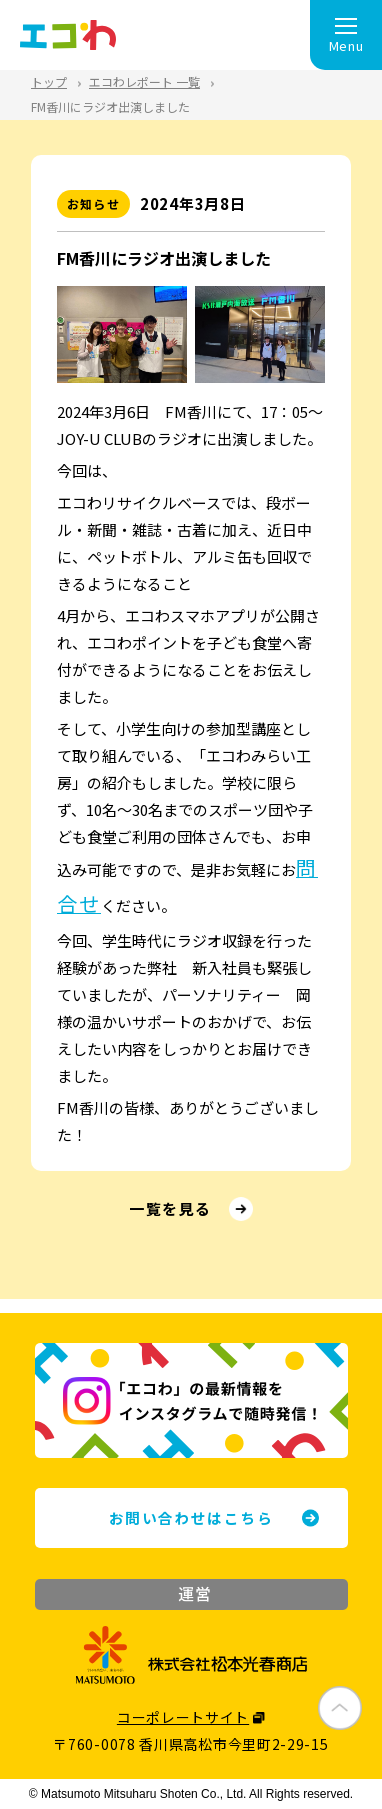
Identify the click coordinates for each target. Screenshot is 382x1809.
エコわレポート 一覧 (144, 81)
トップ (49, 81)
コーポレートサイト (183, 1717)
